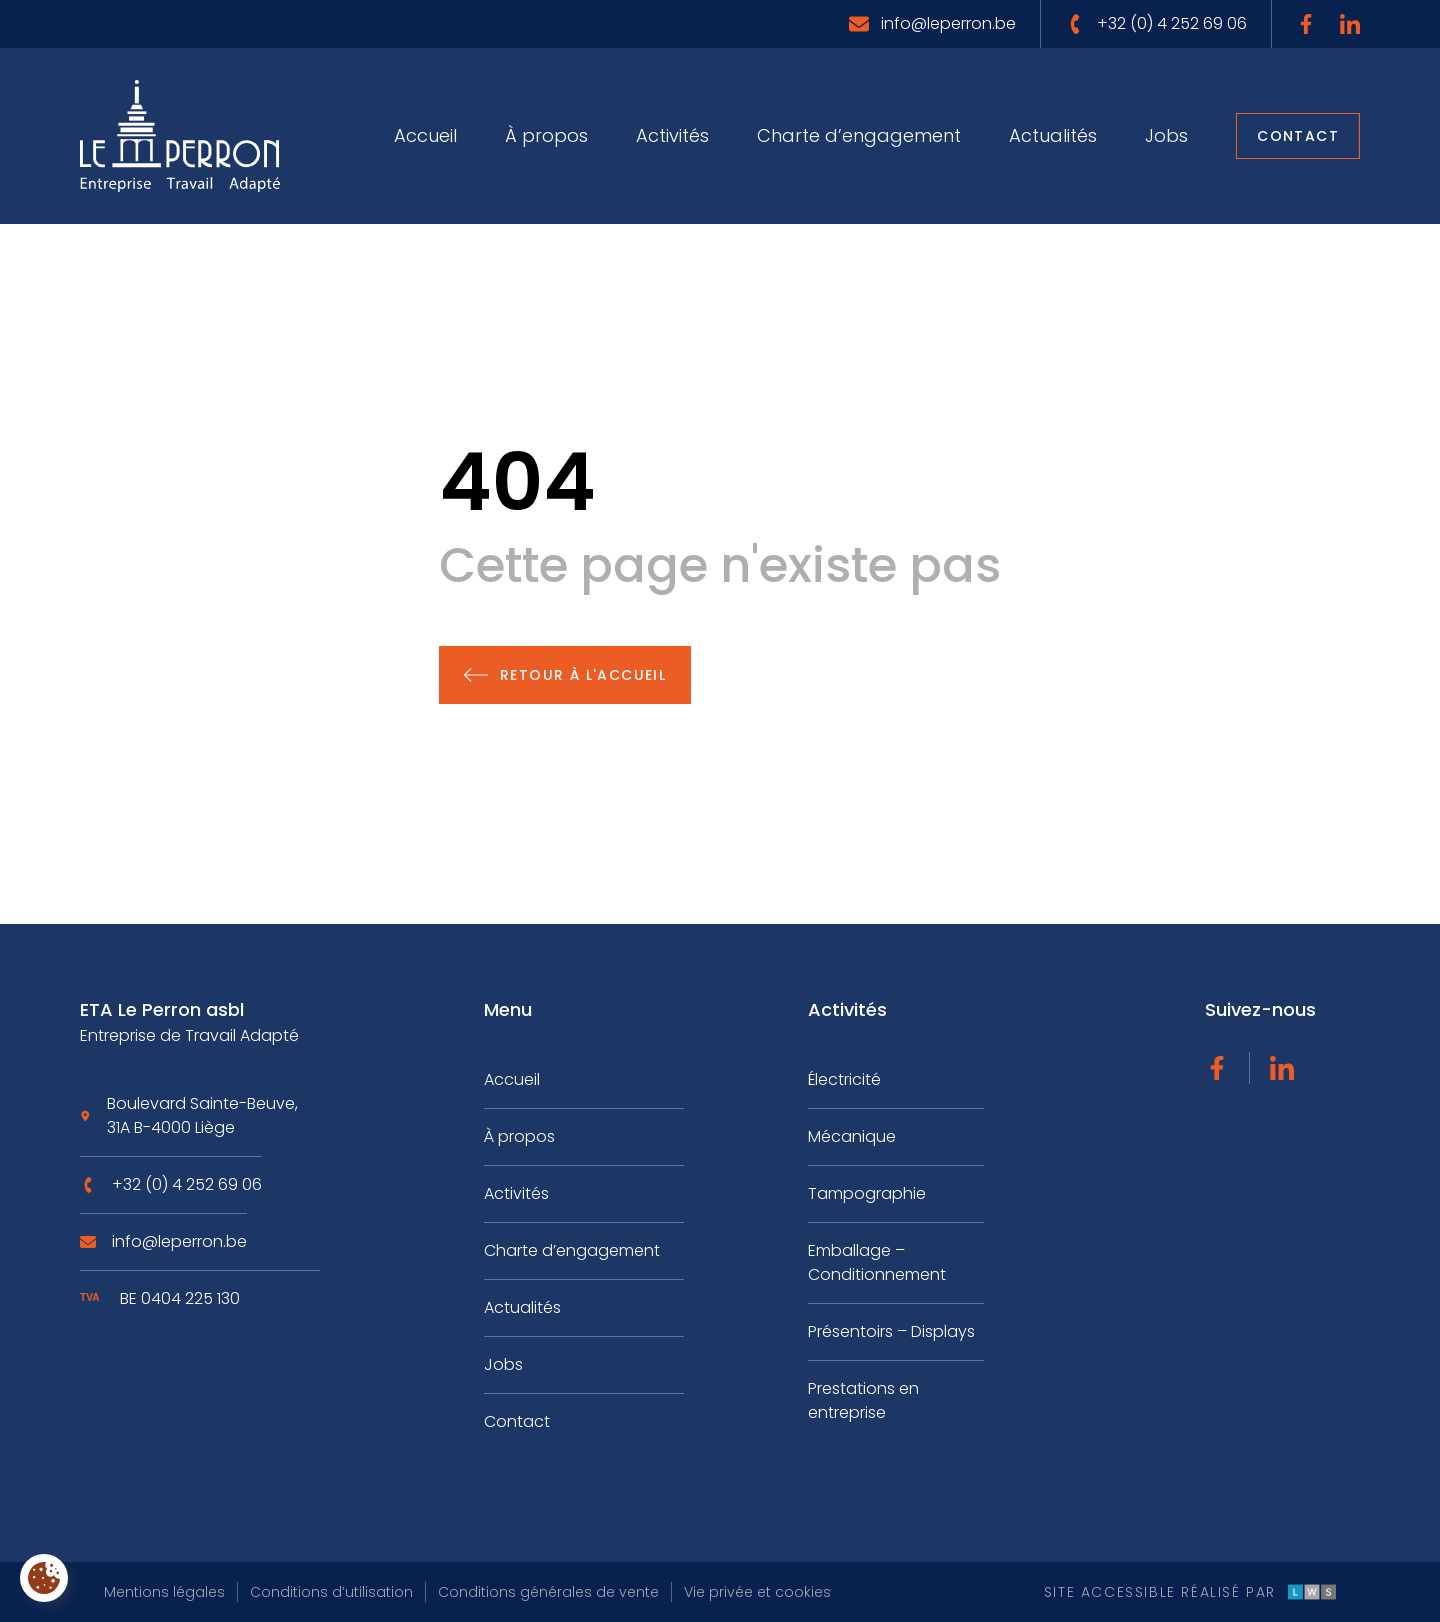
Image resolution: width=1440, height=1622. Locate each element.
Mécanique (852, 1136)
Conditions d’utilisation (331, 1592)
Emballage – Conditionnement (877, 1262)
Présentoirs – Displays (891, 1331)
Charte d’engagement (859, 135)
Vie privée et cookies (757, 1592)
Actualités (1053, 135)
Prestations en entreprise (863, 1400)
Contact (1298, 136)
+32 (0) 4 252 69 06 (187, 1191)
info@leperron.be (179, 1248)
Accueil (425, 135)
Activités (672, 135)
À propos (546, 135)
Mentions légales (164, 1592)
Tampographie (867, 1193)
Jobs (1166, 135)
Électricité (844, 1079)
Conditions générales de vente (548, 1592)
